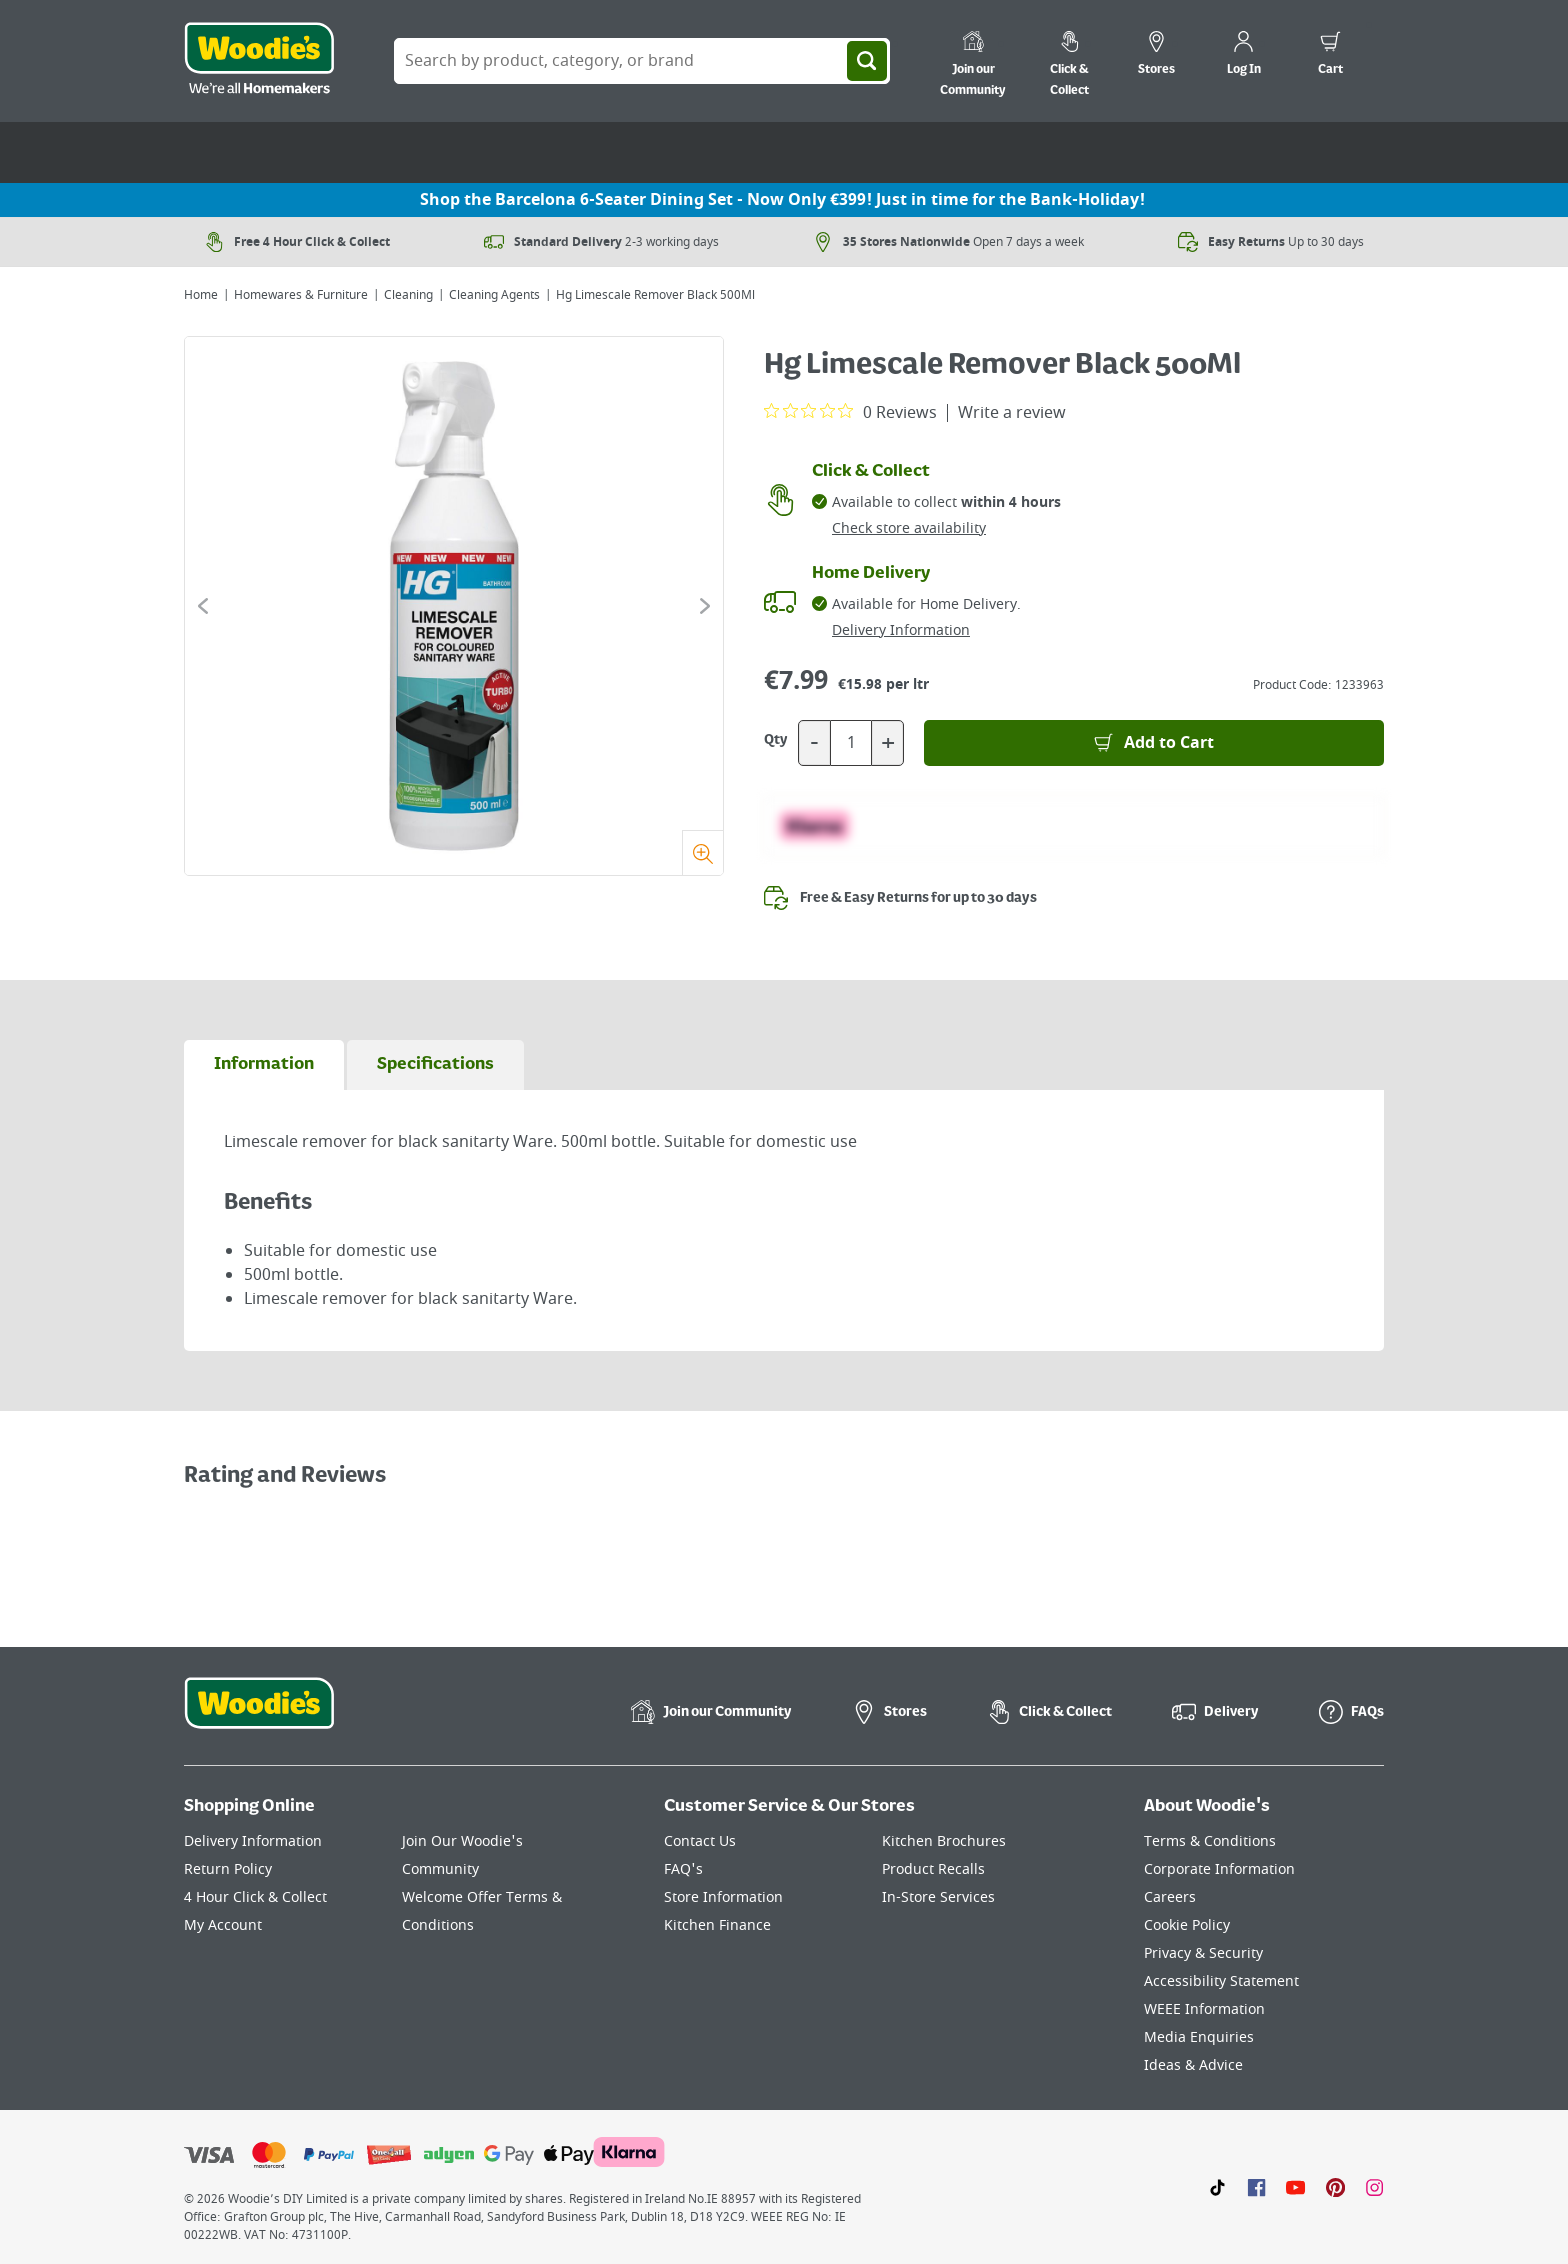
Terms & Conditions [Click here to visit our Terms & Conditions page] (1210, 1841)
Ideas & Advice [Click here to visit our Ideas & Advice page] (1193, 2065)
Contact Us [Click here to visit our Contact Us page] (700, 1841)
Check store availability (909, 528)
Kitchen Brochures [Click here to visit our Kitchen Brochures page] (944, 1841)
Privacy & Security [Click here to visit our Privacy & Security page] (1203, 1953)
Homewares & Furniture (301, 295)
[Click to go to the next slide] (705, 606)
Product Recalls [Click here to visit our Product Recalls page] (933, 1869)
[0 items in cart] (1330, 56)
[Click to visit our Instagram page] (1374, 2187)
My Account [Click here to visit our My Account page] (223, 1925)
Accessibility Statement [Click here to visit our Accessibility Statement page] (1221, 1981)
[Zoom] (702, 852)
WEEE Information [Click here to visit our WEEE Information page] (1204, 2009)
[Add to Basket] (1154, 743)
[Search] (867, 61)
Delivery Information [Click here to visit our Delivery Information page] (253, 1841)
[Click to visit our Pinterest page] (1335, 2187)
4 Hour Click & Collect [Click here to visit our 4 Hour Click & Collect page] (255, 1897)
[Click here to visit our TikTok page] (1217, 2187)
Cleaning (408, 295)
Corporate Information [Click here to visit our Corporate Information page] (1219, 1869)
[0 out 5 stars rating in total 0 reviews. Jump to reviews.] (850, 412)
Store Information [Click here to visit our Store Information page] (723, 1897)
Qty (776, 740)
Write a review (1012, 413)
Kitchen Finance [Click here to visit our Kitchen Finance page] (717, 1925)
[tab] (264, 1065)
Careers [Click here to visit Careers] (1170, 1897)
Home (201, 295)
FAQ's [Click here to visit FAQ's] (683, 1869)
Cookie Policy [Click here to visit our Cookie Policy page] (1187, 1925)
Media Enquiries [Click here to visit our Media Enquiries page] (1199, 2037)
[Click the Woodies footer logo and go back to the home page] (259, 1716)
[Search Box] (642, 61)
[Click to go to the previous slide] (203, 606)
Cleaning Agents (494, 295)
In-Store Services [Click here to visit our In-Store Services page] (938, 1897)
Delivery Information (901, 630)
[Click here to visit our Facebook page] (1256, 2187)
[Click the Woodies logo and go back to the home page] (259, 61)
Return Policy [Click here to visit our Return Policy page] (228, 1869)
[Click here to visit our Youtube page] (1295, 2187)
